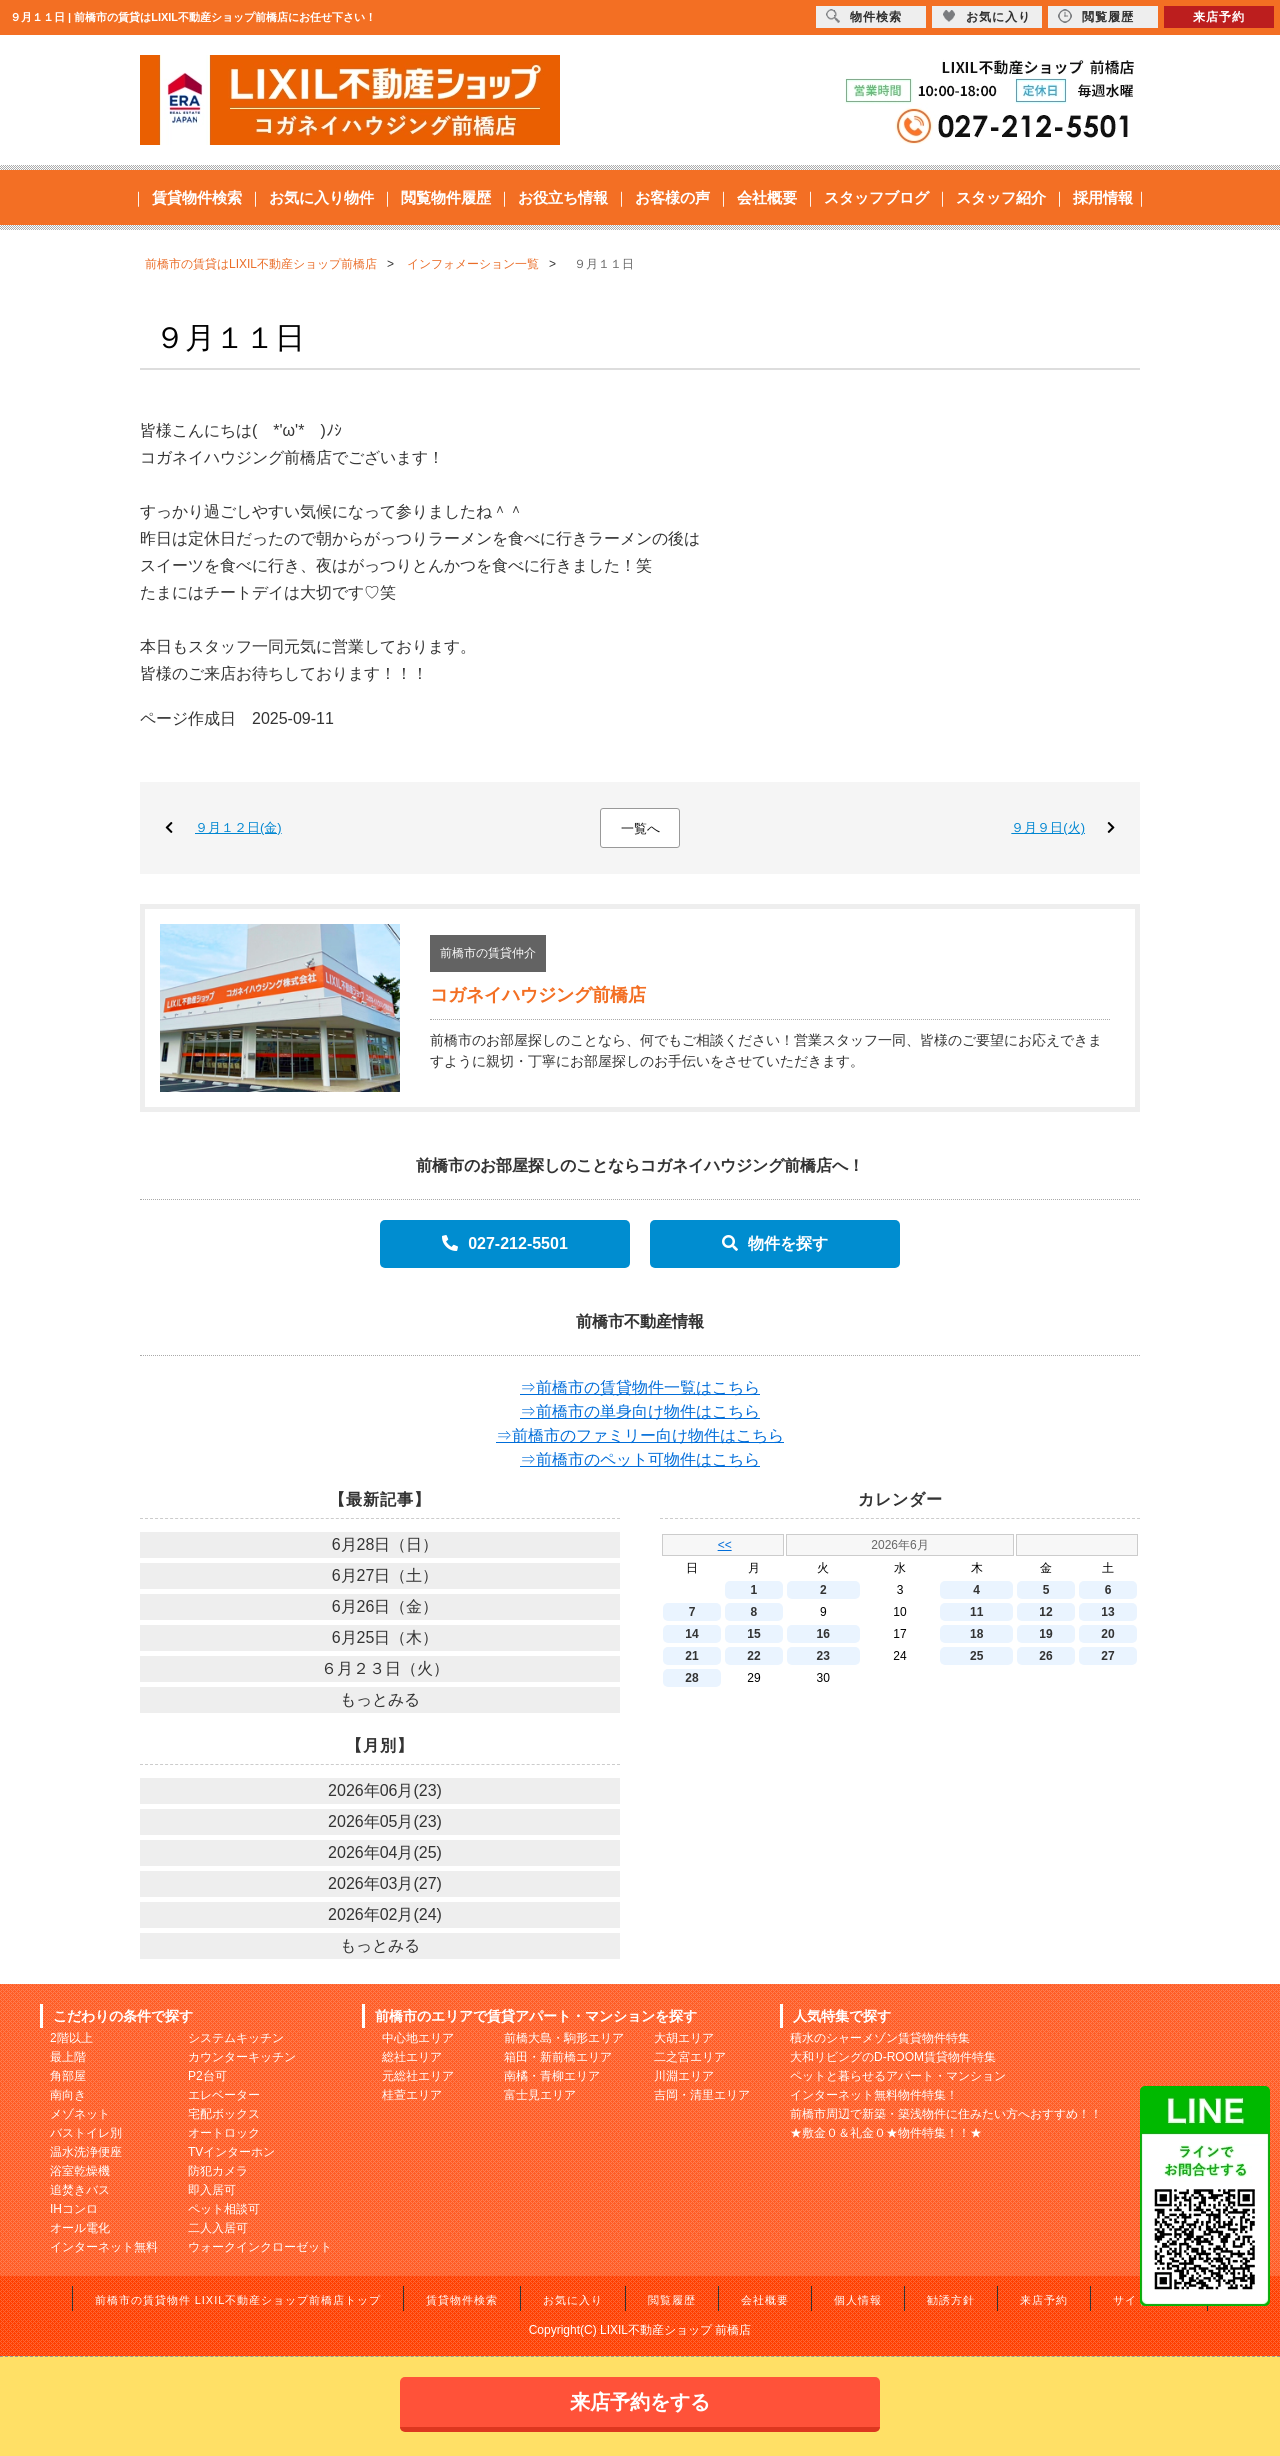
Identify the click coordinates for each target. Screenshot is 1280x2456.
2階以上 (71, 2038)
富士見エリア (540, 2095)
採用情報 (1103, 197)
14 (691, 1634)
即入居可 (212, 2190)
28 (691, 1678)
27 (1107, 1656)
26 (1045, 1656)
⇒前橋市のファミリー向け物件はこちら (640, 1435)
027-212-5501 (505, 1243)
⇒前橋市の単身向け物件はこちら (640, 1411)
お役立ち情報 (563, 197)
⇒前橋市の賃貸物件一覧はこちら (640, 1387)
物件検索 (864, 16)
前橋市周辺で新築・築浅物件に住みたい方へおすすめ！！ (946, 2114)
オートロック (224, 2133)
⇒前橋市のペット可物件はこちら (640, 1459)
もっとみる (380, 1699)
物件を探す (775, 1243)
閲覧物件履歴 (446, 197)
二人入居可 (218, 2228)
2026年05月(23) (385, 1821)
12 (1045, 1612)
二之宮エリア (690, 2057)
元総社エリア (418, 2076)
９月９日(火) (1048, 827)
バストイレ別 (86, 2133)
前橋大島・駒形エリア (564, 2038)
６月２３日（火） (385, 1668)
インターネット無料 (104, 2247)
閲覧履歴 (672, 2300)
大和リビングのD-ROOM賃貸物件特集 (893, 2057)
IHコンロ (74, 2209)
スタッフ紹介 (1001, 197)
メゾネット (80, 2114)
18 (976, 1634)
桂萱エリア (412, 2095)
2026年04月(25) (385, 1852)
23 (823, 1656)
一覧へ (640, 828)
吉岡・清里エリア (702, 2095)
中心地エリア (418, 2038)
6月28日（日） (385, 1544)
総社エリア (412, 2057)
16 (823, 1634)
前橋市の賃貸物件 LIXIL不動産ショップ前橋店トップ (238, 2300)
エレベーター (224, 2095)
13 (1107, 1612)
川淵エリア (684, 2076)
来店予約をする (640, 2402)
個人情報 (858, 2300)
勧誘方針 (951, 2300)
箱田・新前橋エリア (558, 2057)
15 (753, 1634)
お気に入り (573, 2300)
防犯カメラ (218, 2171)
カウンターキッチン (242, 2057)
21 (691, 1656)
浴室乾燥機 (80, 2171)
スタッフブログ (876, 197)
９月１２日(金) (238, 827)
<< (725, 1545)
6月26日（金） (385, 1606)
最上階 (68, 2057)
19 (1045, 1634)
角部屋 (68, 2076)
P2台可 (207, 2076)
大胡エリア (684, 2038)
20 (1107, 1634)
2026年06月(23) (385, 1790)
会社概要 (767, 197)
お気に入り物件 (321, 197)
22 (753, 1656)
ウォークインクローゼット (260, 2247)
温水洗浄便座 (86, 2152)
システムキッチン (236, 2038)
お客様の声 (672, 197)
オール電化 (80, 2228)
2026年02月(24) (385, 1914)
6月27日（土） (385, 1575)
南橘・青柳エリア (552, 2076)
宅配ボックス (224, 2114)
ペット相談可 (224, 2209)
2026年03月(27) (385, 1883)
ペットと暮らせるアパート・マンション (898, 2076)
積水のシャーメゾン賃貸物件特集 (880, 2038)
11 (976, 1612)
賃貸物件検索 (197, 197)
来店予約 (1044, 2300)
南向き (68, 2095)
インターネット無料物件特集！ (874, 2095)
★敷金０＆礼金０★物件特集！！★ (886, 2133)
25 (976, 1656)
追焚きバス (80, 2190)
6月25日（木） (385, 1637)
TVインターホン (231, 2152)
